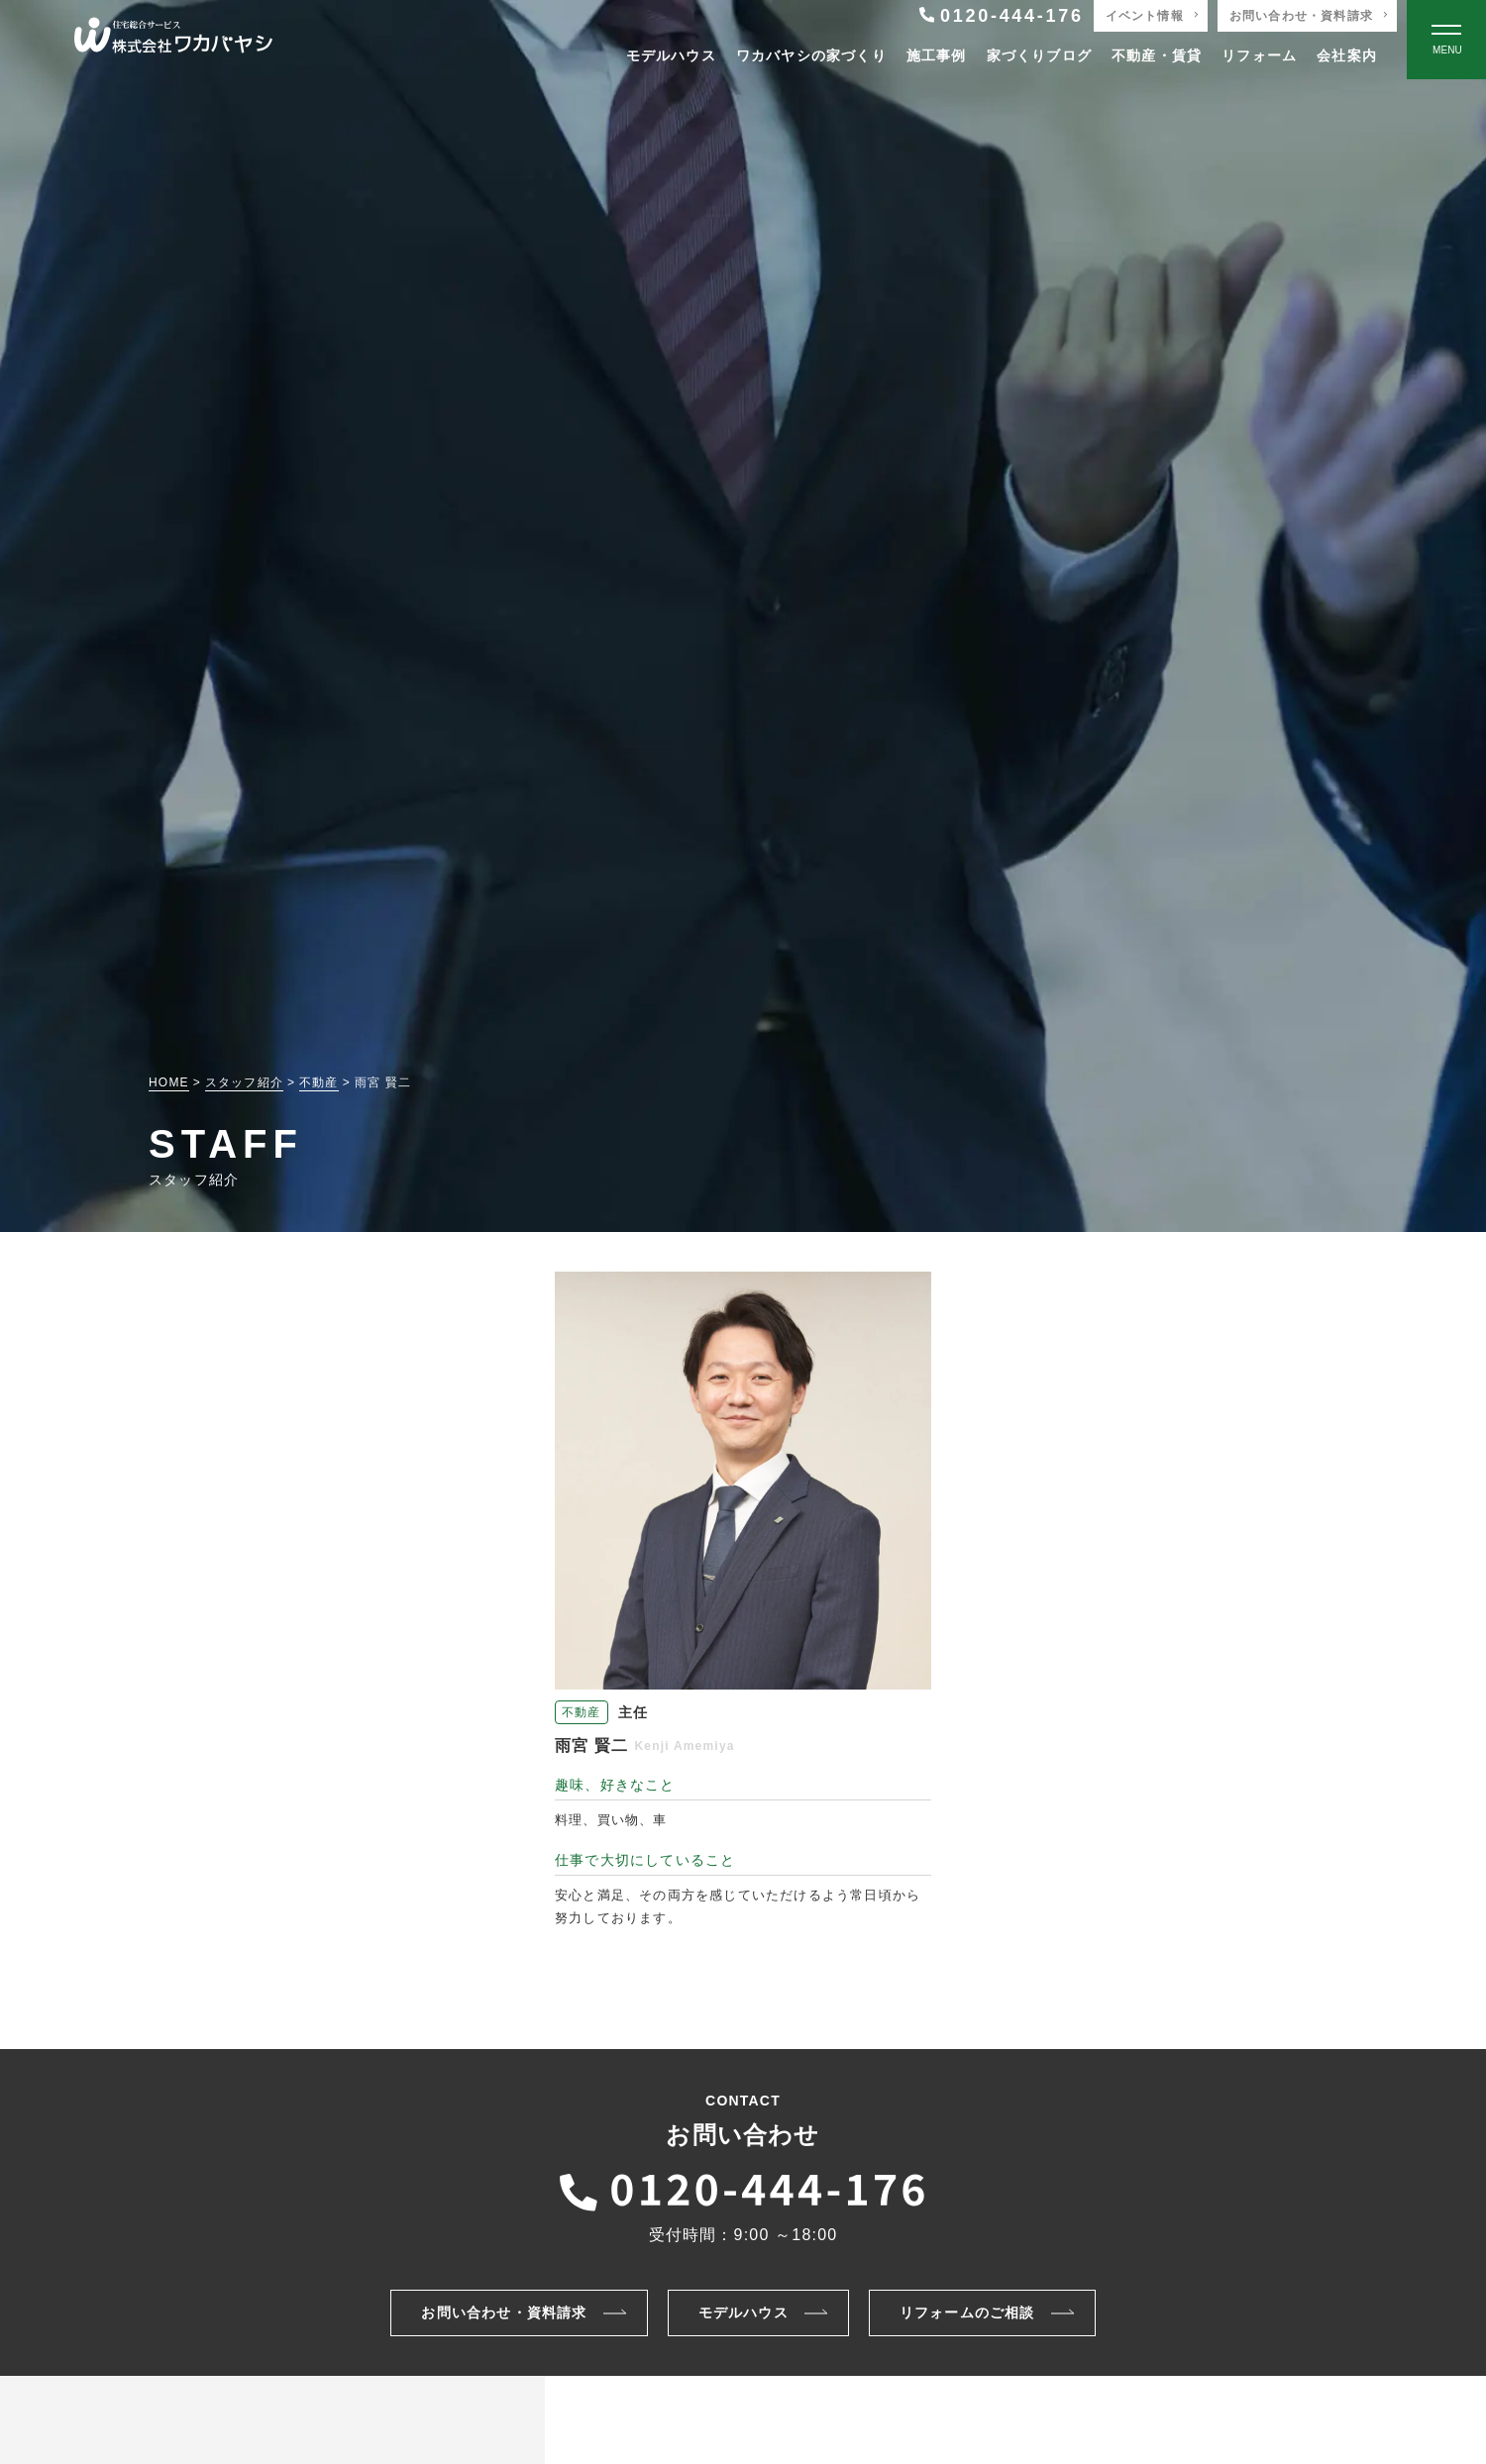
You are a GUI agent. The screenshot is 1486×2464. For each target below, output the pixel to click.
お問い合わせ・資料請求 (1301, 16)
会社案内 (1347, 55)
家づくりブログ (1039, 55)
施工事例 (936, 55)
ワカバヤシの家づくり (811, 55)
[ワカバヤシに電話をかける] (743, 2186)
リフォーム (1259, 55)
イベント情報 (1145, 16)
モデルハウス (671, 55)
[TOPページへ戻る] (173, 40)
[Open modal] (1446, 39)
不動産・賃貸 (1157, 55)
